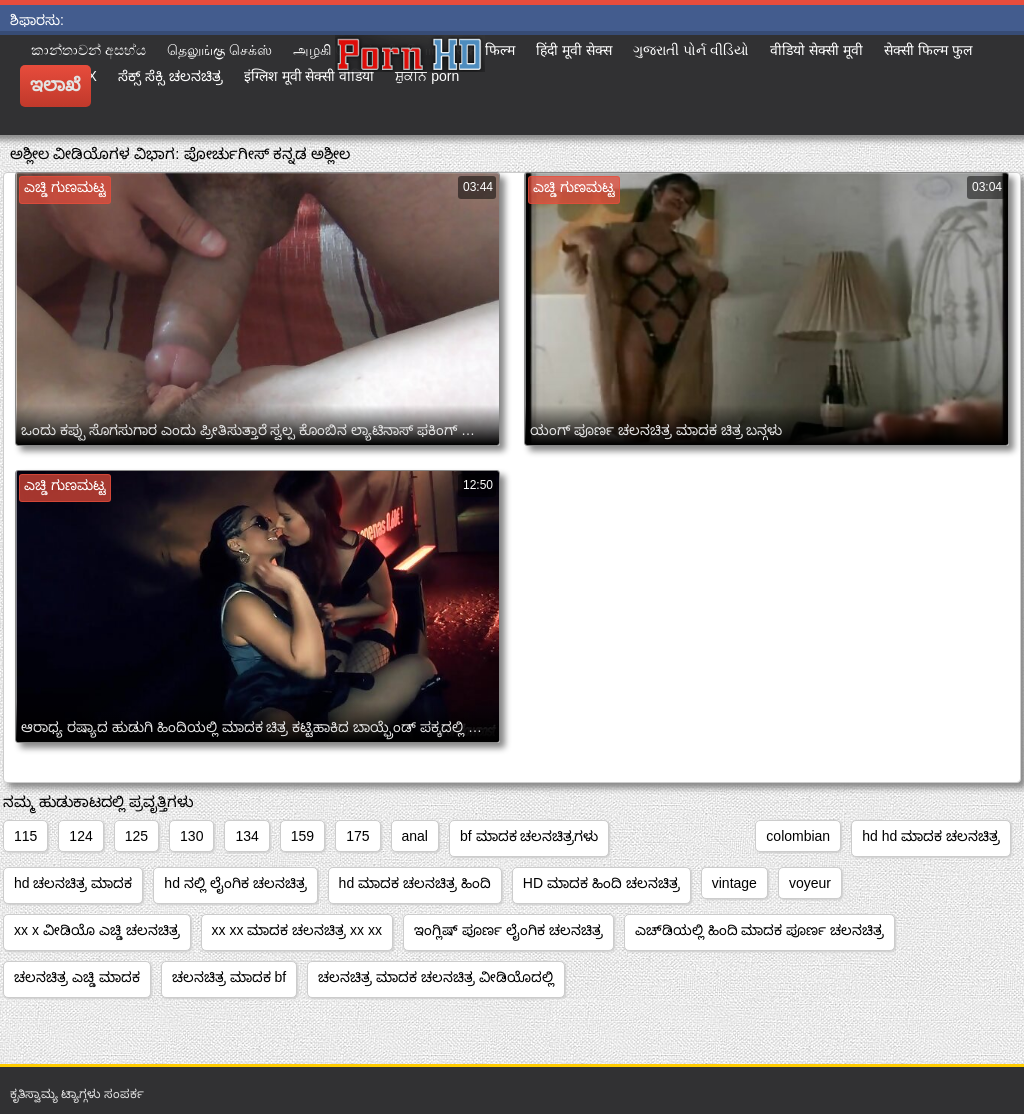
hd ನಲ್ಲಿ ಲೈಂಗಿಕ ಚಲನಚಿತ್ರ (235, 883)
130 (191, 836)
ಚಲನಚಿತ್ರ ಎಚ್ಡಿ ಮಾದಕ (77, 977)
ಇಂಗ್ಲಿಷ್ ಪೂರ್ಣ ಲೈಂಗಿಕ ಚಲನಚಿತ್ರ (508, 930)
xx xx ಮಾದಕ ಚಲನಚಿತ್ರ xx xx (297, 930)
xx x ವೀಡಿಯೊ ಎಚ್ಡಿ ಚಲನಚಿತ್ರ (97, 930)
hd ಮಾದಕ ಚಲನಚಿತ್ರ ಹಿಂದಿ (415, 883)
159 (302, 836)
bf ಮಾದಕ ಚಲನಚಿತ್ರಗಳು (529, 836)
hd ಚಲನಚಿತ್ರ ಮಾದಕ (73, 883)
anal (415, 836)
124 (80, 836)
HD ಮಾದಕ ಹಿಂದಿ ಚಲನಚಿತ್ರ (601, 883)
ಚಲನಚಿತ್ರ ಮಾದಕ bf (229, 977)
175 (357, 836)
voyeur (810, 883)
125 (136, 836)
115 (25, 836)
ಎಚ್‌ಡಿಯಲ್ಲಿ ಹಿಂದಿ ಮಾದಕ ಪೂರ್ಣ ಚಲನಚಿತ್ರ (760, 930)
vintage (734, 883)
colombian (798, 836)
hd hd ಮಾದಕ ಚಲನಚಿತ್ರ (931, 836)
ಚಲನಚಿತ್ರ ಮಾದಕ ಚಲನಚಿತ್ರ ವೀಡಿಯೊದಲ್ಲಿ (436, 977)
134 (246, 836)
